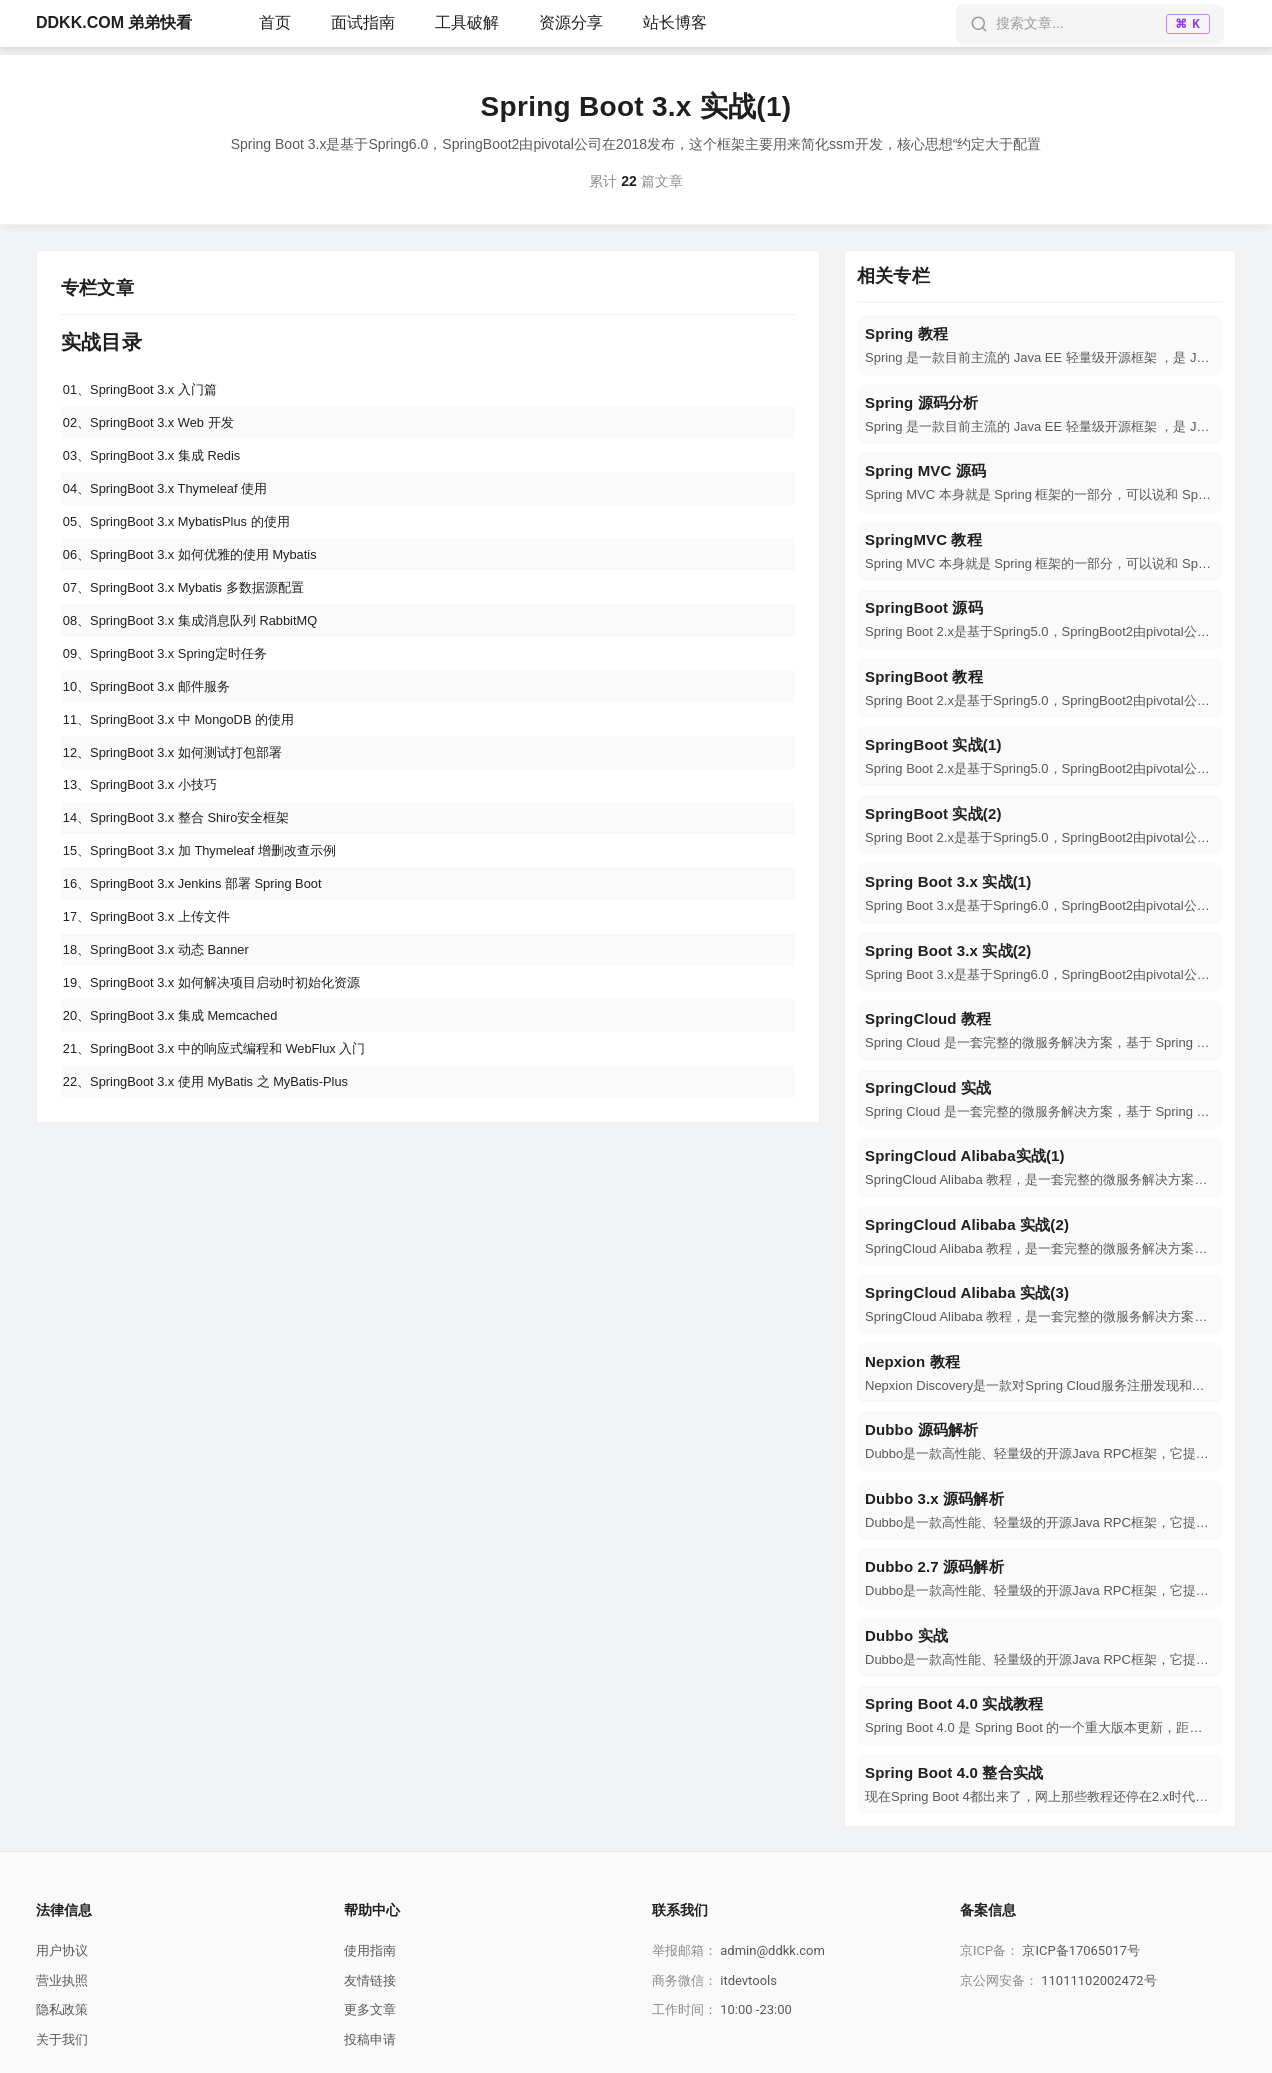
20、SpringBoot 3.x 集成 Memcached (180, 1094)
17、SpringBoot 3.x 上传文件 (154, 983)
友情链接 (370, 1980)
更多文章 (370, 2009)
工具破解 (467, 22)
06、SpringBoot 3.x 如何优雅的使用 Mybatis (201, 576)
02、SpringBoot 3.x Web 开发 (157, 428)
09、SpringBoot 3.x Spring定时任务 (175, 687)
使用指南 (370, 1950)
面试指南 (363, 22)
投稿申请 (370, 2039)
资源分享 (571, 22)
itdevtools (748, 1980)
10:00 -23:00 (756, 2009)
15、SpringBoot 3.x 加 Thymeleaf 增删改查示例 (212, 909)
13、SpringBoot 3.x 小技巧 (147, 835)
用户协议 (62, 1950)
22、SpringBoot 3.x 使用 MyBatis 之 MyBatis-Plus (219, 1168)
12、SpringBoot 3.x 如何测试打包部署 (182, 798)
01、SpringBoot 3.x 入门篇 (147, 391)
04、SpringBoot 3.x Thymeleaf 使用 (175, 502)
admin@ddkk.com (772, 1950)
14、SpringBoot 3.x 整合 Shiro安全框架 (187, 872)
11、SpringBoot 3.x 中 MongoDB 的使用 (189, 761)
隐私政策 (62, 2009)
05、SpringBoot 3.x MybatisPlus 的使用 (187, 539)
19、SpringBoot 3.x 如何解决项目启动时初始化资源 (224, 1057)
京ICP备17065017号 (1081, 1950)
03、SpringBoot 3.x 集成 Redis (160, 465)
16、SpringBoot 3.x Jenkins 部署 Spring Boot (205, 946)
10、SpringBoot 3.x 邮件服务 (154, 724)
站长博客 (675, 22)
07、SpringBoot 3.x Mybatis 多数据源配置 (194, 613)
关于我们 (62, 2039)
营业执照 (62, 1980)
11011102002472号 (1098, 1980)
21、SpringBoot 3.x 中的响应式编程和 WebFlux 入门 (228, 1131)
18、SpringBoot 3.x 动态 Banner (165, 1020)
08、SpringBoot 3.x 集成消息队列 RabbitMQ (202, 650)
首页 (275, 22)
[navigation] (1040, 345)
